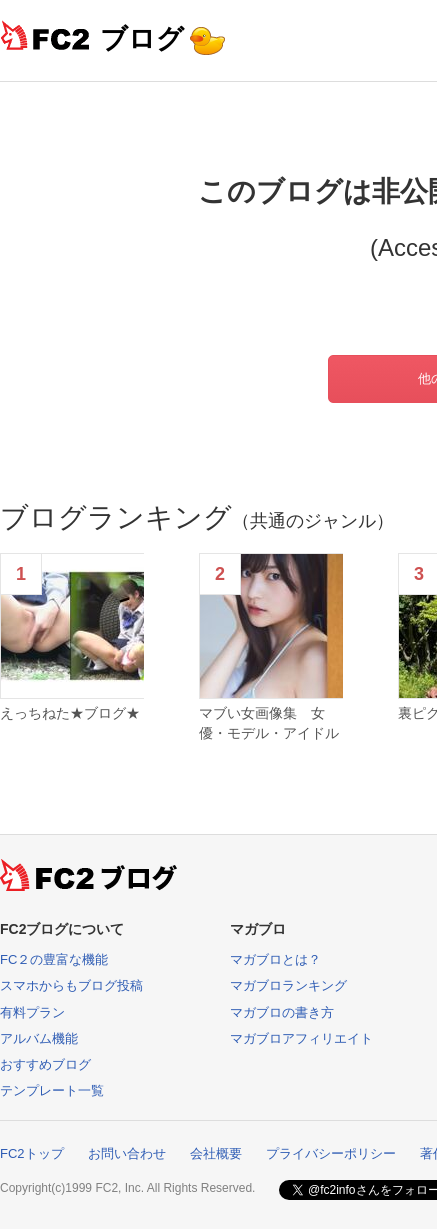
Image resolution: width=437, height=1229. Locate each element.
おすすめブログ (45, 1064)
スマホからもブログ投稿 (71, 985)
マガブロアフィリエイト (301, 1038)
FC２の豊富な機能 (54, 959)
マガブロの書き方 (282, 1012)
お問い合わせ (127, 1153)
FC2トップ (32, 1153)
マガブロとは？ (275, 959)
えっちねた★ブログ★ (70, 713)
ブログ (142, 38)
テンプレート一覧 (52, 1090)
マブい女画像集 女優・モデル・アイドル (269, 723)
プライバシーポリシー (331, 1153)
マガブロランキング (288, 985)
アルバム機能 (39, 1038)
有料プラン (32, 1012)
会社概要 (216, 1153)
